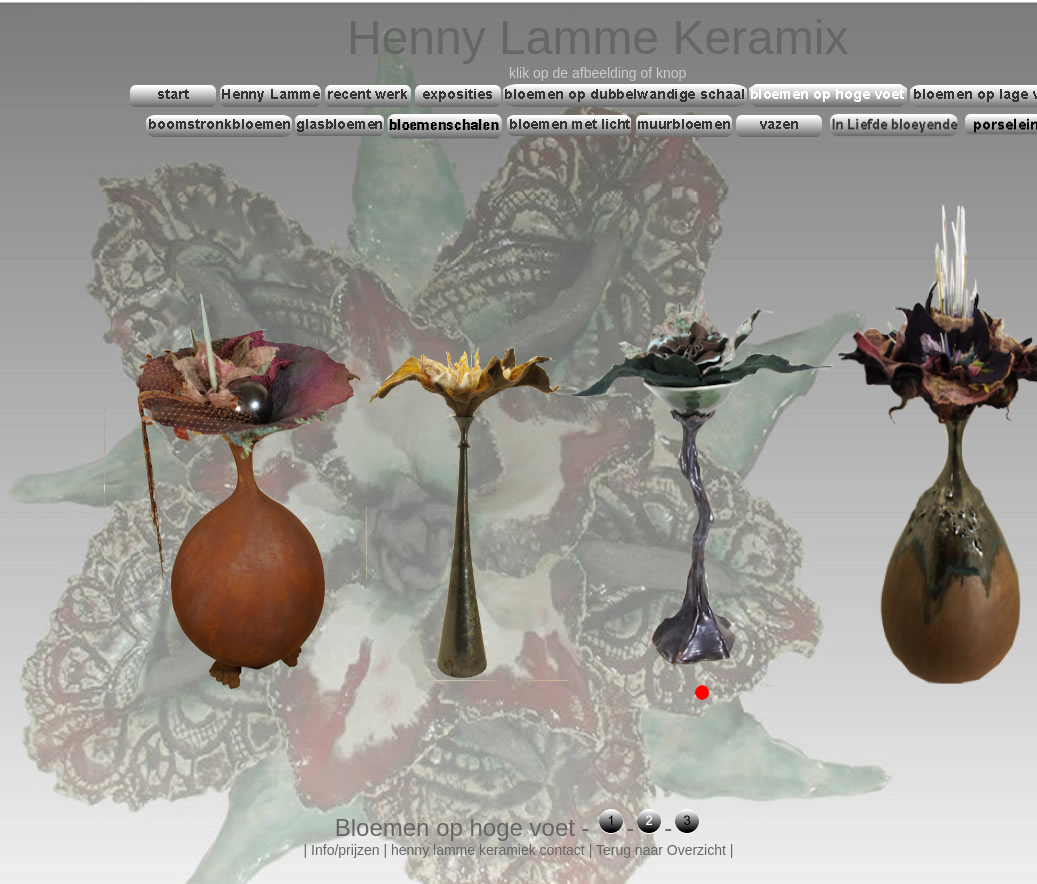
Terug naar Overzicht (661, 850)
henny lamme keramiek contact (488, 850)
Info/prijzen (345, 850)
